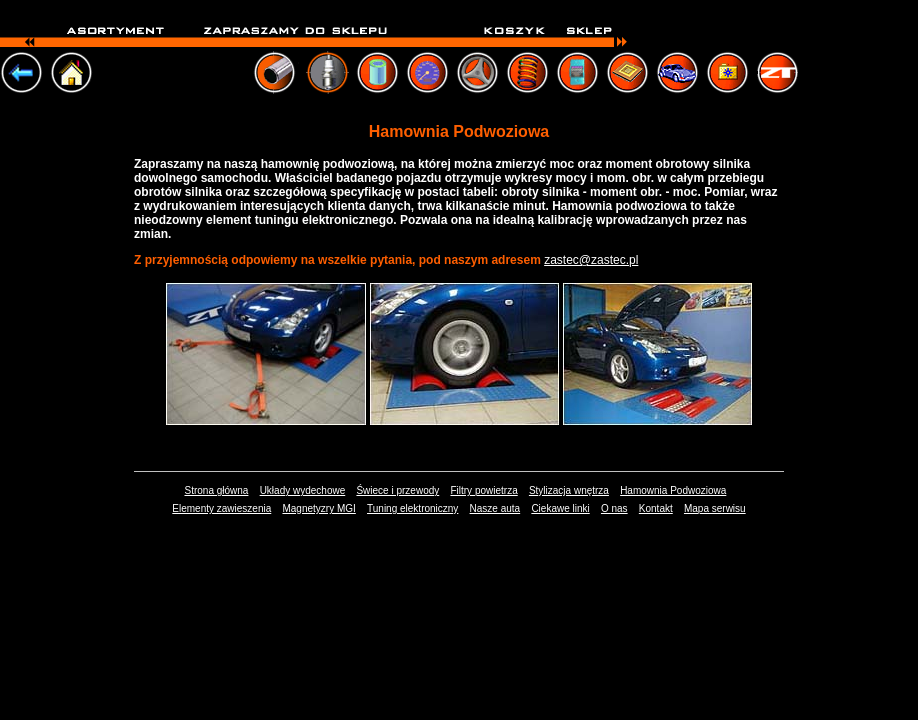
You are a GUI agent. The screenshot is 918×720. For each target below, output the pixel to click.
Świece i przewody (397, 490)
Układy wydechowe (303, 490)
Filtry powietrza (483, 490)
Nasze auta (495, 508)
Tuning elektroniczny (412, 508)
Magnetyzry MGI (318, 508)
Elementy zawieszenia (221, 508)
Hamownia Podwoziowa (673, 490)
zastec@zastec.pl (591, 260)
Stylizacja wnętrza (569, 490)
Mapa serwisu (715, 508)
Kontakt (656, 508)
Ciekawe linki (560, 508)
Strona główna (216, 490)
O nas (614, 508)
